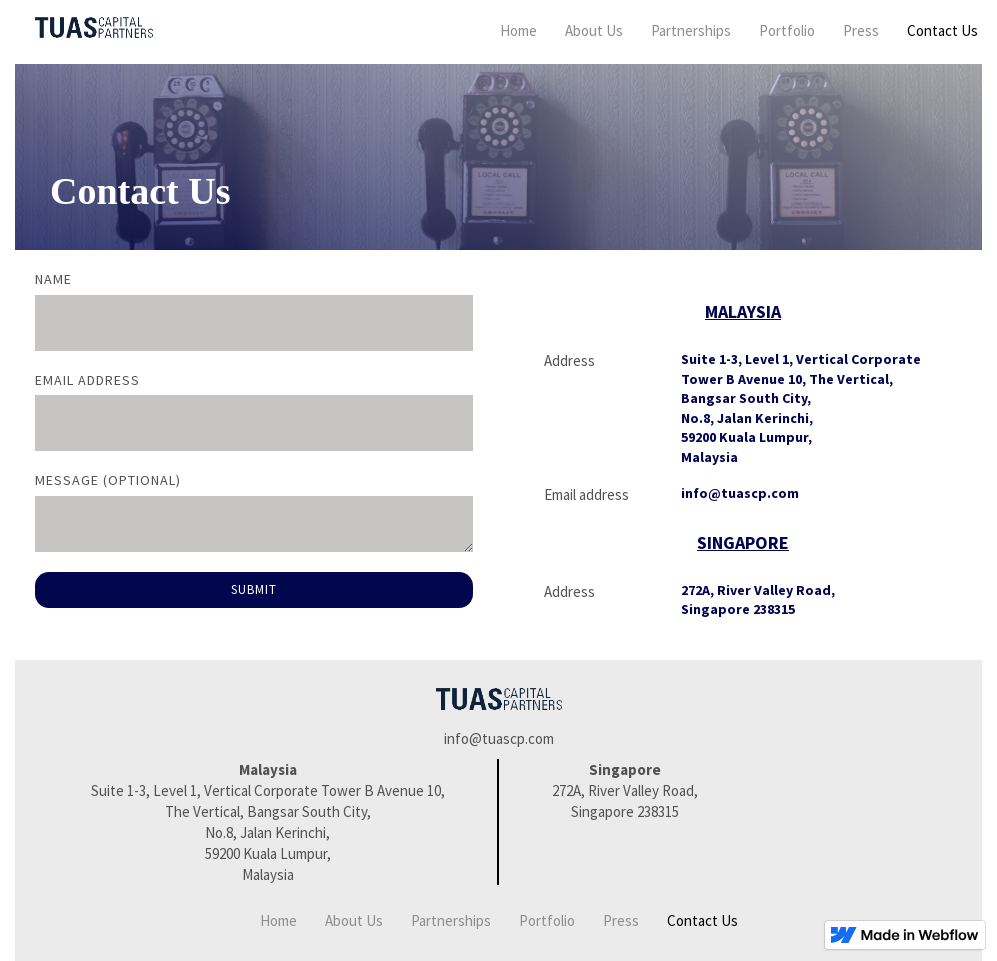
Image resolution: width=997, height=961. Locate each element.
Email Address (87, 380)
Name (53, 279)
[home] (84, 27)
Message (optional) (108, 480)
